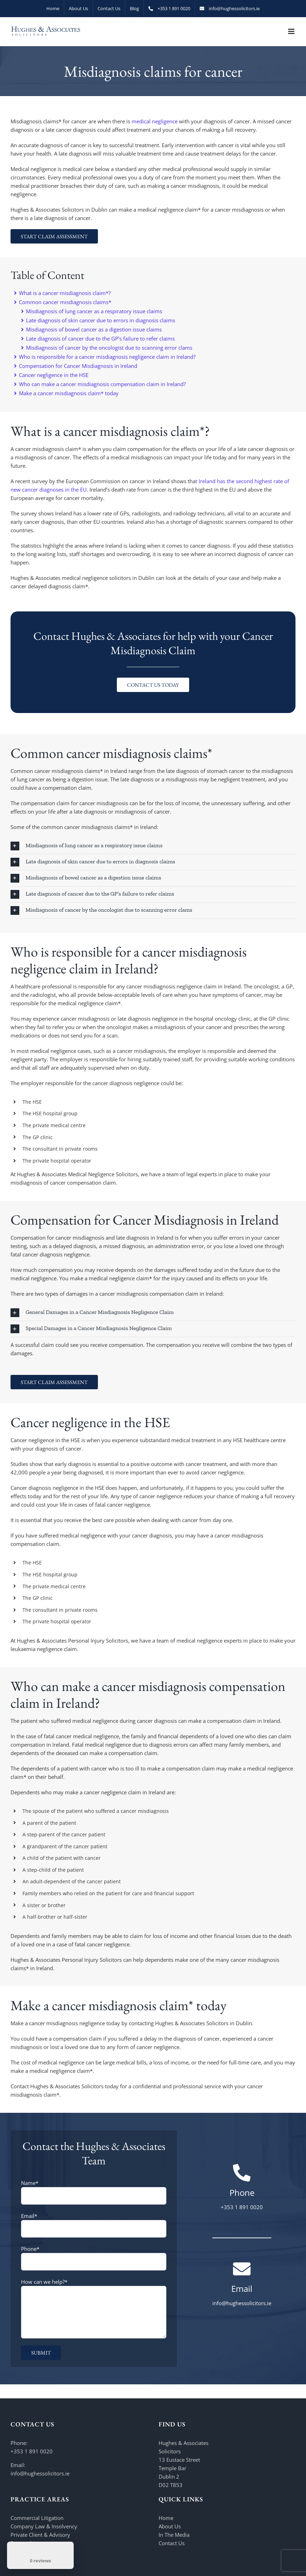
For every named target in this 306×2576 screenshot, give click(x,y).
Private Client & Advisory (40, 2534)
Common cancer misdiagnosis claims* (62, 302)
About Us (170, 2526)
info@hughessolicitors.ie (40, 2473)
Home (166, 2517)
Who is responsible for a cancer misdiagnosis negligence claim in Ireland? (104, 356)
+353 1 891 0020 (32, 2451)
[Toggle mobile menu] (291, 31)
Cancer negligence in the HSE (51, 374)
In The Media (174, 2534)
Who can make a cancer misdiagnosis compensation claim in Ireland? (100, 384)
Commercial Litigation (37, 2517)
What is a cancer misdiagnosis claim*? (62, 292)
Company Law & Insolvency (44, 2526)
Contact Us (172, 2543)
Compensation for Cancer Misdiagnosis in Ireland (75, 365)
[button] (153, 846)
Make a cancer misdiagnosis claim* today (66, 393)
